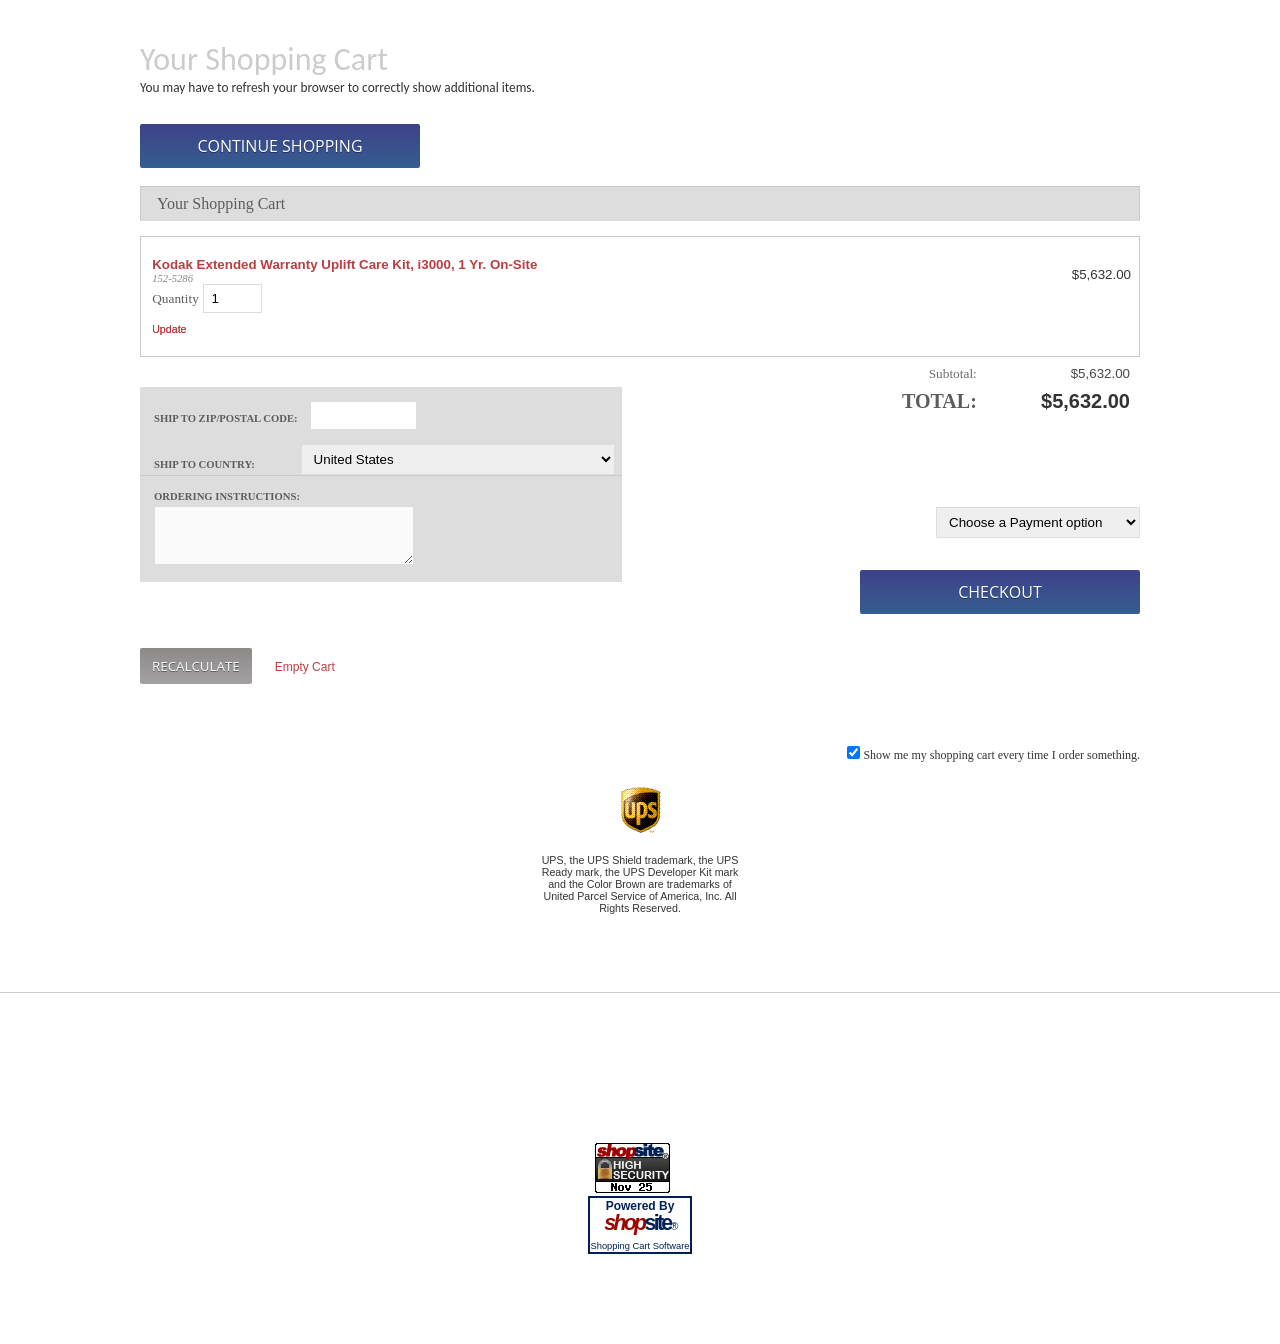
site (640, 1223)
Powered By (640, 1206)
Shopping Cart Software (639, 1246)
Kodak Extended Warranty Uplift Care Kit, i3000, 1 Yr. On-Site (344, 264)
